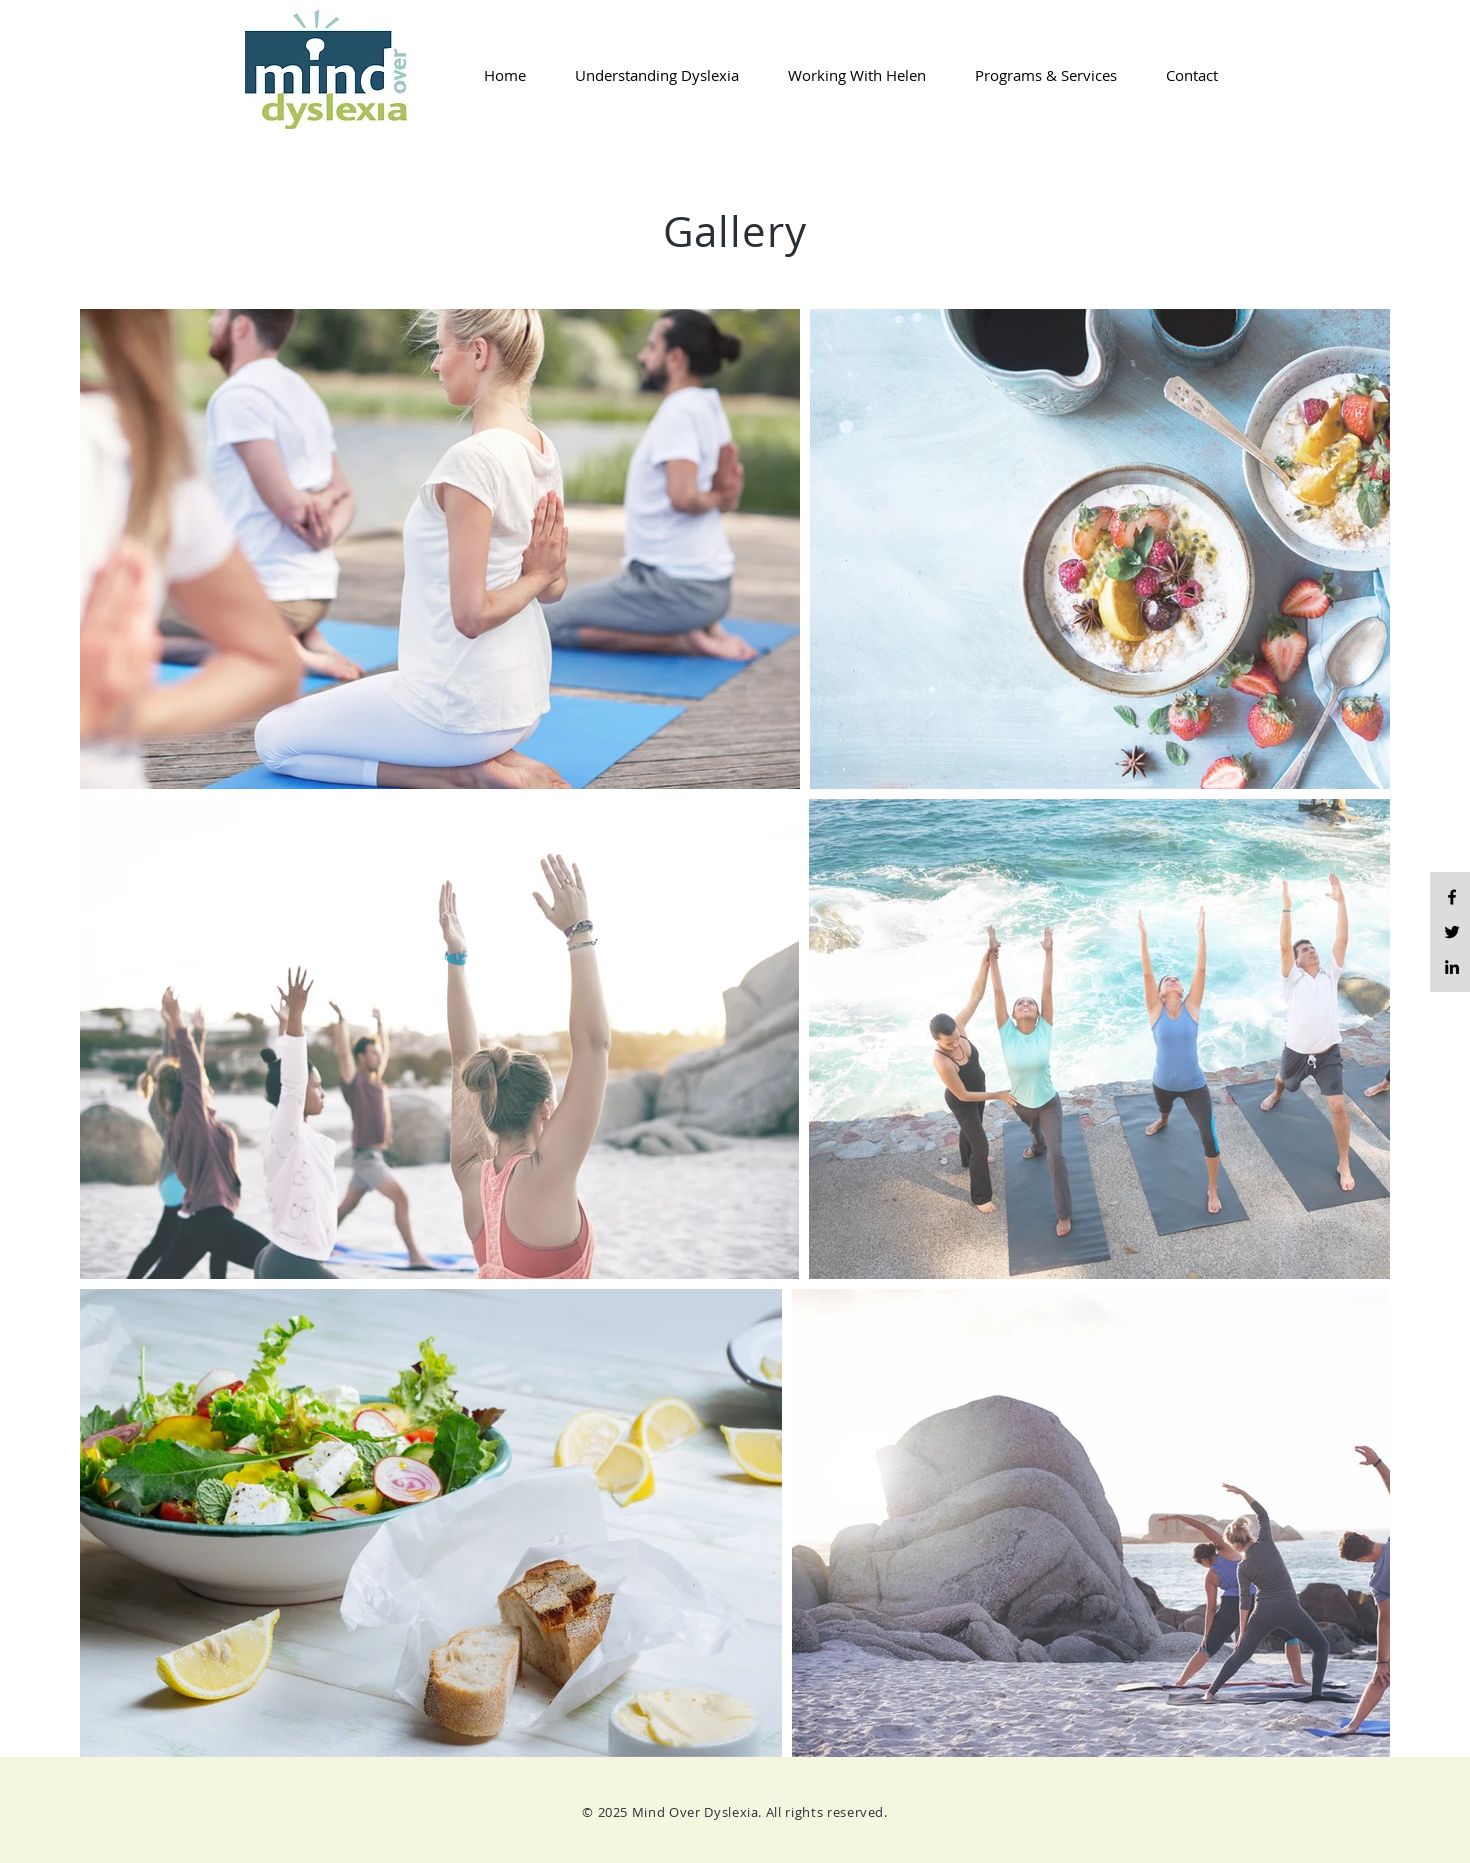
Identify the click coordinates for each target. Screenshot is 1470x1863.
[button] (647, 75)
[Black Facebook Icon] (1452, 897)
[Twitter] (1452, 932)
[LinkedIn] (1452, 967)
